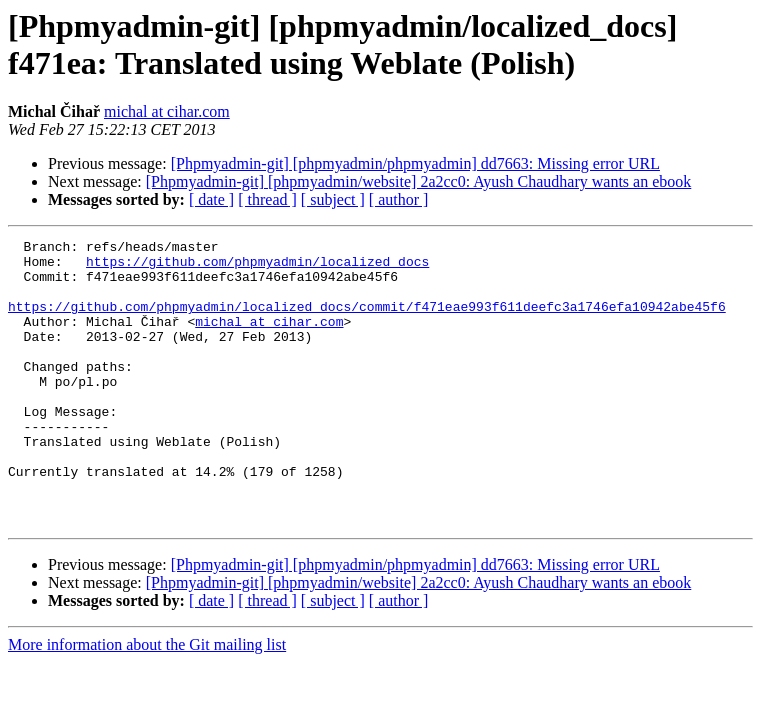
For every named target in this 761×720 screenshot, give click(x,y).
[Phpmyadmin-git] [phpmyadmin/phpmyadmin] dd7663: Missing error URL (415, 163)
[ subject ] (333, 199)
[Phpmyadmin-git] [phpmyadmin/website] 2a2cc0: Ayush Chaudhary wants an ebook (419, 181)
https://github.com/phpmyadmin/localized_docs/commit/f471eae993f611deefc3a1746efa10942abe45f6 (367, 321)
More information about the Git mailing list (147, 701)
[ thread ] (267, 199)
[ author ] (399, 199)
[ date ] (211, 199)
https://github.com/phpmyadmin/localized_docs (257, 267)
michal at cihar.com (167, 111)
